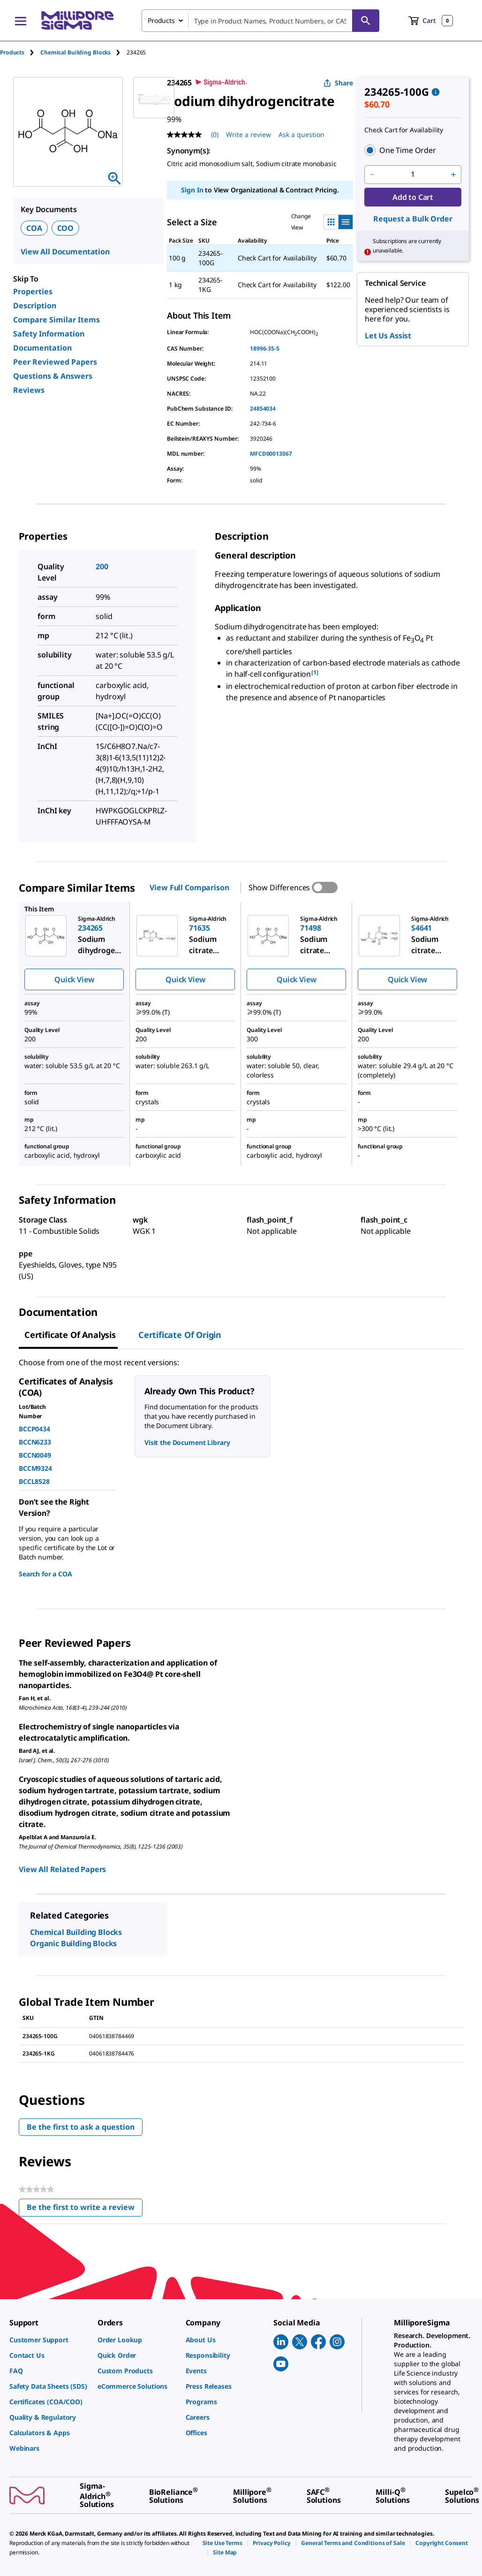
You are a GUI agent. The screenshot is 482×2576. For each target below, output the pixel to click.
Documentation (42, 348)
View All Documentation (65, 251)
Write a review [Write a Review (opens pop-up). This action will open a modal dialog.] (248, 134)
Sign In (192, 189)
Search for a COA (45, 1573)
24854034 (263, 409)
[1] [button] (314, 672)
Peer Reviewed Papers (55, 362)
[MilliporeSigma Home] (77, 20)
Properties (33, 291)
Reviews (29, 390)
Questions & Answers (52, 376)
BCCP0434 (34, 1428)
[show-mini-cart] (430, 20)
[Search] (365, 20)
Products (12, 52)
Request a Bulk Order (412, 218)
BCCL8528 (34, 1481)
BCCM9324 (35, 1468)
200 (102, 566)
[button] (412, 150)
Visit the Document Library (187, 1442)
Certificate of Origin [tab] (179, 1334)
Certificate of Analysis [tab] (70, 1334)
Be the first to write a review (85, 2209)
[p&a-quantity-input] (413, 174)
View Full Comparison (189, 887)
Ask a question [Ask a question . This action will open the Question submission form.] (301, 134)
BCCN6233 (35, 1441)
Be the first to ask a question (81, 2127)
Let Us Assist (388, 335)
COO (65, 228)
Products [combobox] (161, 20)
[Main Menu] (20, 20)
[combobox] (260, 20)
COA (34, 228)
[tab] (20, 52)
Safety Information (48, 334)
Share (338, 82)
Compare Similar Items (56, 319)
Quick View (74, 979)
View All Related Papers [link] (62, 1869)
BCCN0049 (35, 1455)
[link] (48, 2340)
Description (34, 305)
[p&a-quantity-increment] (453, 174)
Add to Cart (412, 197)
